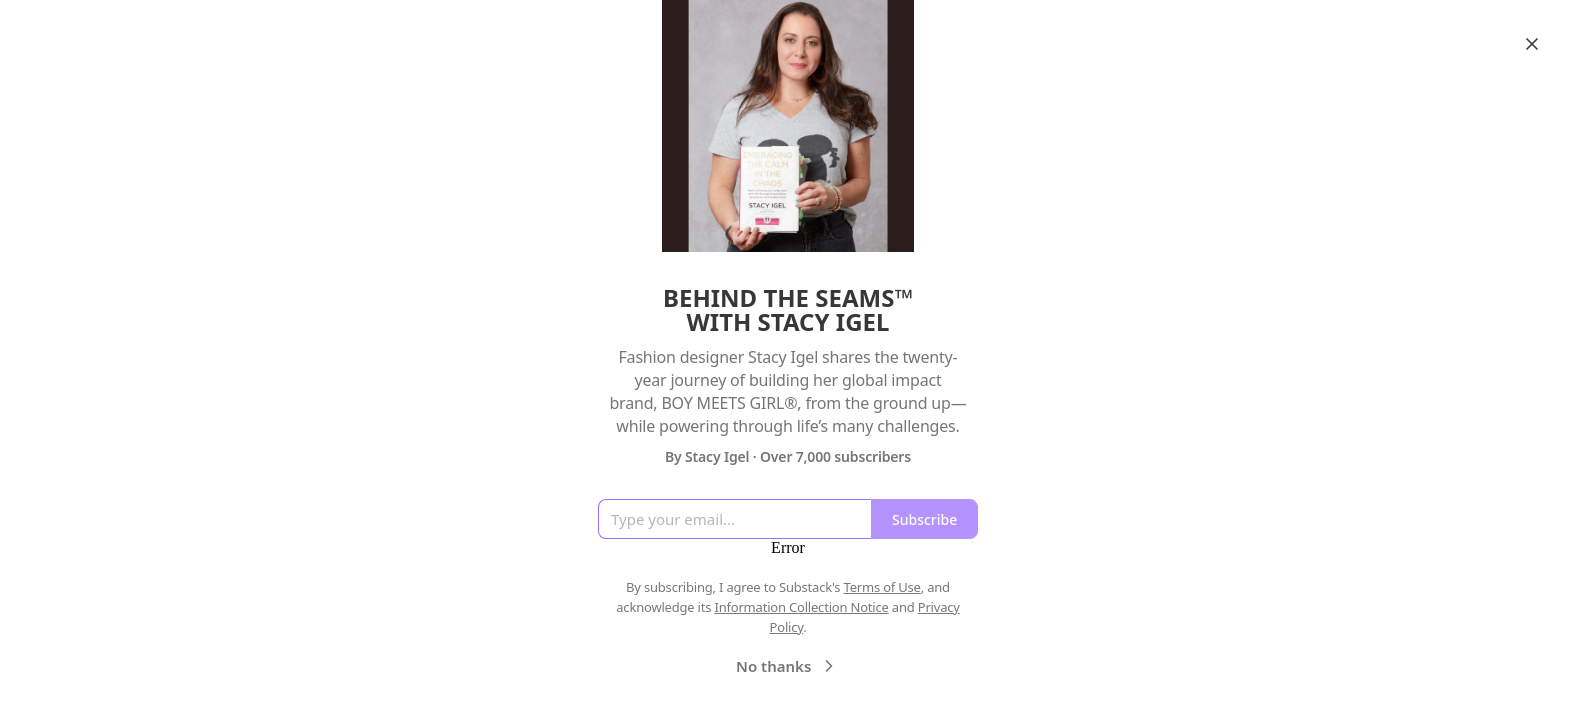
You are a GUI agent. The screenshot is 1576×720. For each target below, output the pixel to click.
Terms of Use (882, 587)
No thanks (787, 666)
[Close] (1532, 44)
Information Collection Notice (801, 607)
